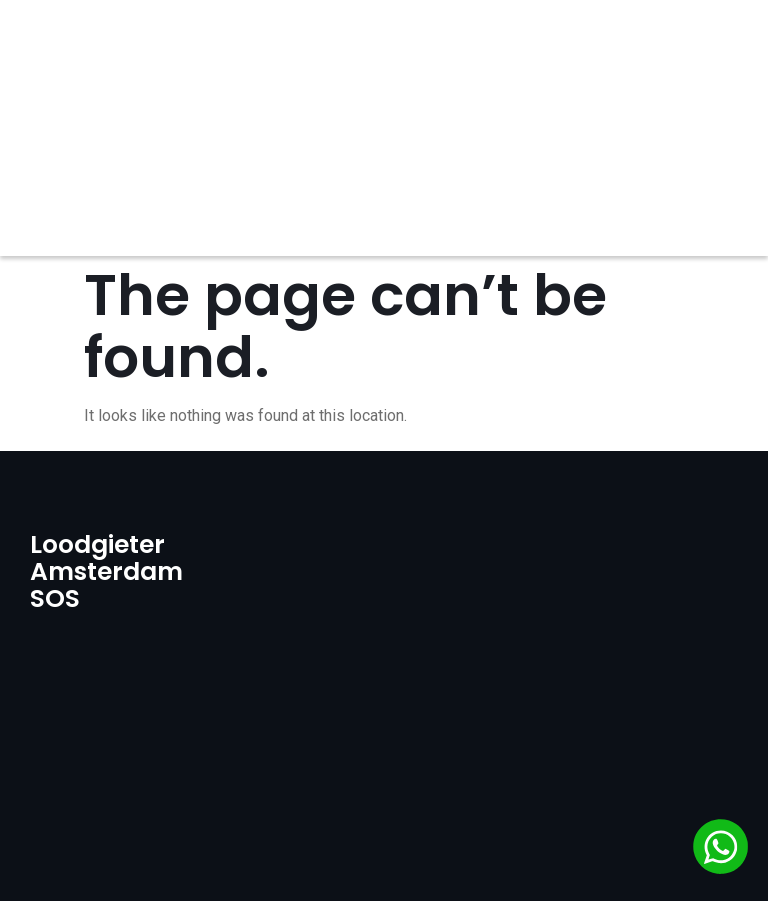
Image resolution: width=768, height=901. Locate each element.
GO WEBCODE (554, 860)
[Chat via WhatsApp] (720, 850)
